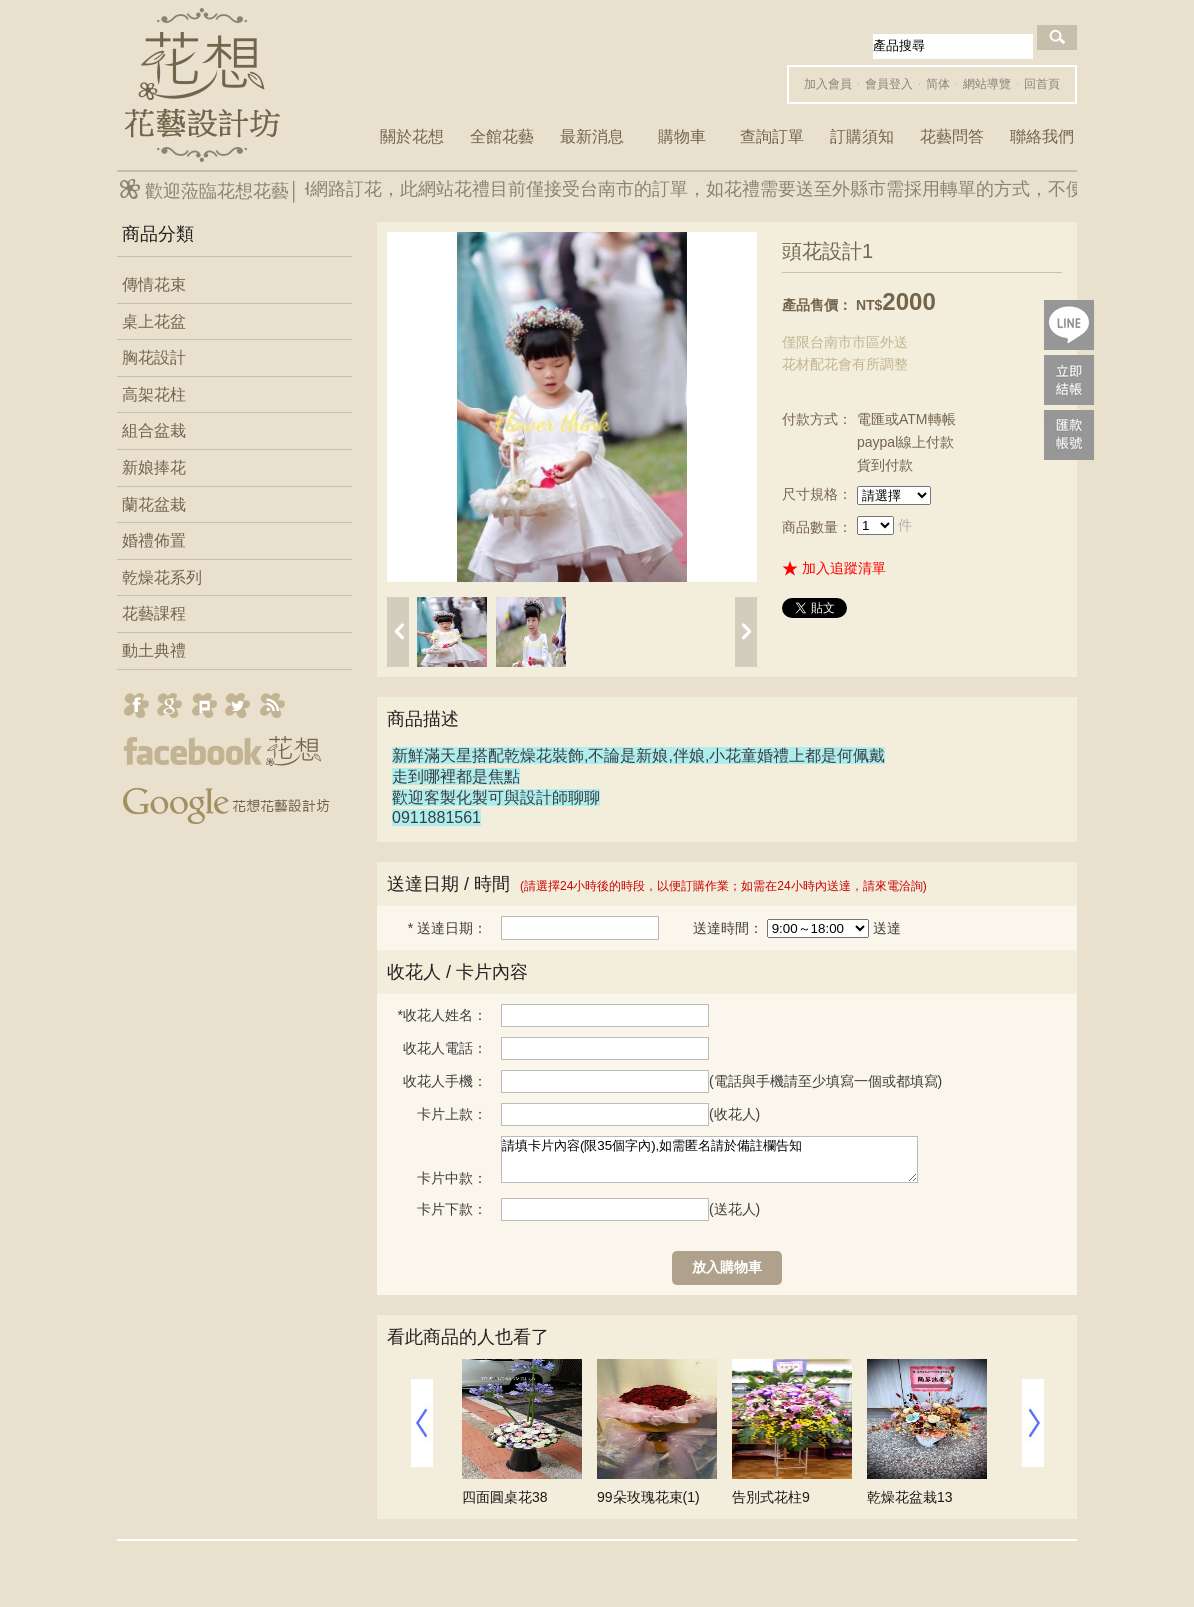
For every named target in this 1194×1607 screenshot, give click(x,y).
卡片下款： (452, 1209)
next (746, 632)
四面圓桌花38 (505, 1497)
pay (1069, 380)
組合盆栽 (154, 430)
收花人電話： (445, 1048)
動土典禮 (154, 650)
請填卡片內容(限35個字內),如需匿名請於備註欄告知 (709, 1159)
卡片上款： (452, 1114)
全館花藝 (502, 136)
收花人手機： (445, 1081)
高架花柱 (154, 394)
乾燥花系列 (162, 577)
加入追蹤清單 (844, 568)
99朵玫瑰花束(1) (648, 1497)
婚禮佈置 (154, 540)
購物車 (682, 136)
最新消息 (592, 136)
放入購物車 (727, 1267)
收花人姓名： (442, 1015)
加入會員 (828, 84)
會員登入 (889, 84)
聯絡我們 (1042, 136)
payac (1069, 435)
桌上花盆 (154, 321)
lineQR (1069, 325)
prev (398, 632)
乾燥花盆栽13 (910, 1497)
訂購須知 (862, 136)
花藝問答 (952, 136)
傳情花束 (154, 284)
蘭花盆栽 (154, 504)
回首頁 (1042, 84)
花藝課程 (154, 613)
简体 (938, 84)
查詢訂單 (772, 136)
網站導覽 (987, 84)
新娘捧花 (154, 467)
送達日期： (447, 928)
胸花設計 (154, 357)
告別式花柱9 (771, 1497)
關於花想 (412, 136)
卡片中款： (452, 1178)
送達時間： (728, 928)
